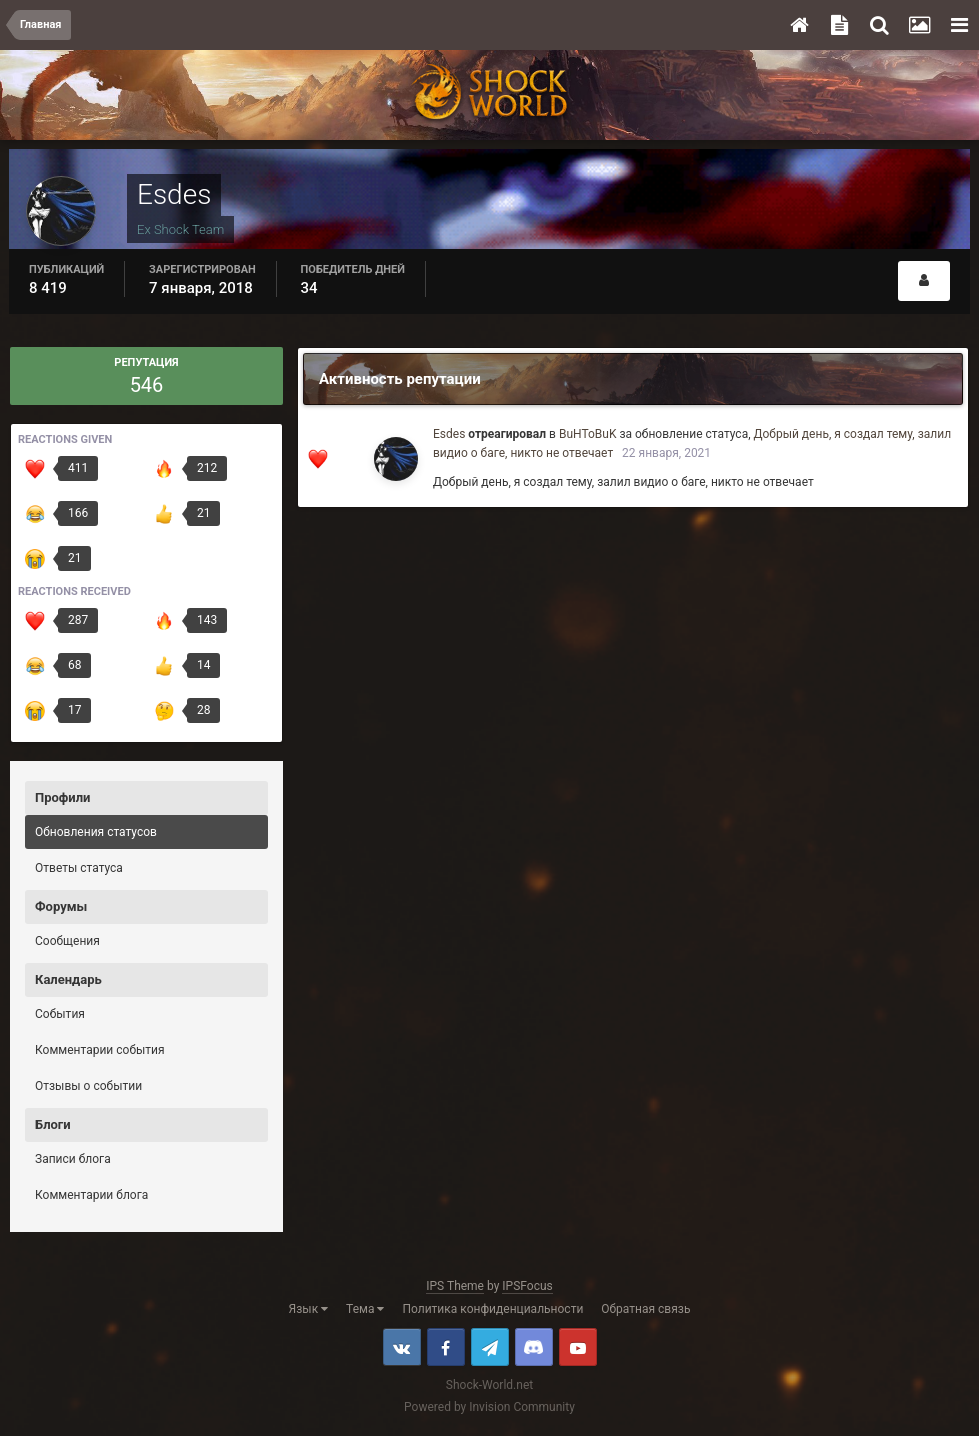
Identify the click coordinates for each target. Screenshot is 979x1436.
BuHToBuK (588, 434)
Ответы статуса (79, 868)
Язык (309, 1309)
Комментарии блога (91, 1195)
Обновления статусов (96, 832)
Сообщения (67, 941)
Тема (365, 1309)
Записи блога (73, 1159)
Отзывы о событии (88, 1086)
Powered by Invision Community (489, 1407)
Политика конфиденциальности (492, 1309)
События (60, 1014)
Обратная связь (645, 1309)
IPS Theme (455, 1286)
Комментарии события (100, 1050)
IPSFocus (527, 1286)
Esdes (449, 434)
